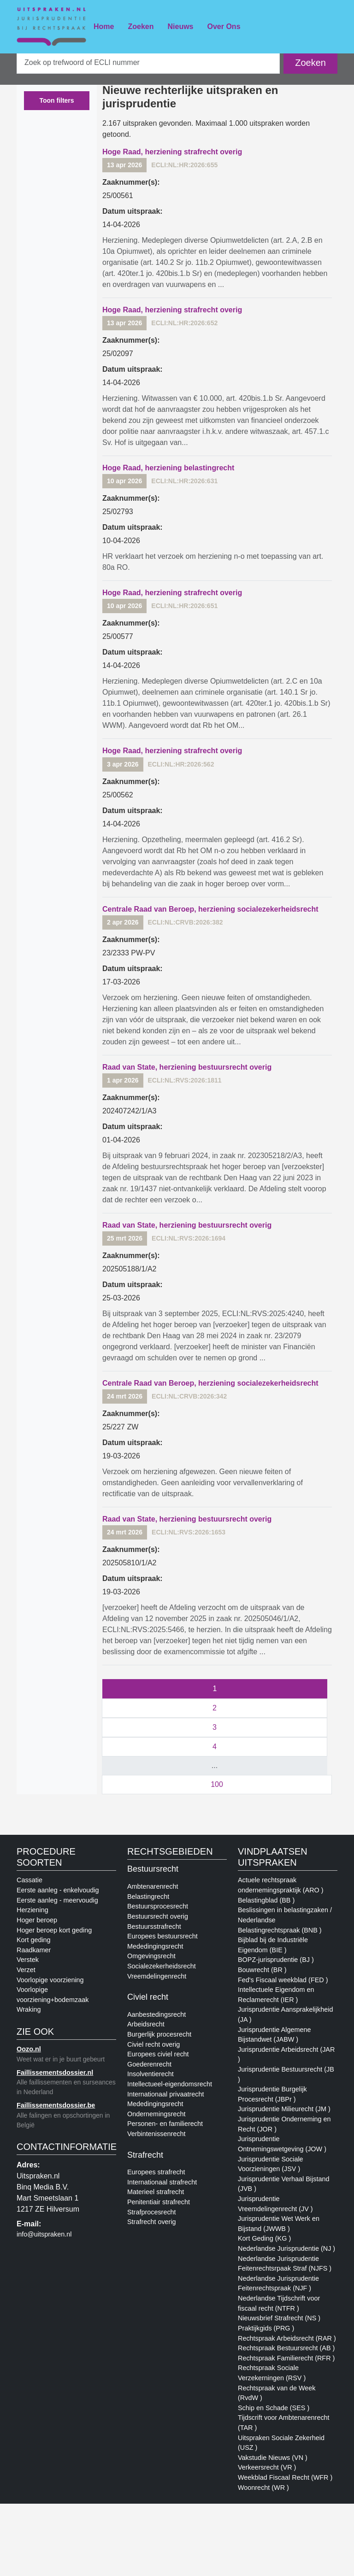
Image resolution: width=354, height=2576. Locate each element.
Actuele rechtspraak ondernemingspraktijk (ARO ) (281, 1885)
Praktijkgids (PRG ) (266, 2328)
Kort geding (34, 1940)
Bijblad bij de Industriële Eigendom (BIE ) (273, 1945)
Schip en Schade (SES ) (273, 2408)
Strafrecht (145, 2155)
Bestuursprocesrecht (157, 1906)
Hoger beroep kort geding (54, 1930)
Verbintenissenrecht (156, 2133)
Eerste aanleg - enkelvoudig (58, 1890)
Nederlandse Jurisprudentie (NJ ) (286, 2248)
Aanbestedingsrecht (156, 2014)
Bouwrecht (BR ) (262, 1969)
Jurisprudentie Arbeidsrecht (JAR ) (286, 2054)
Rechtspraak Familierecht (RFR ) (286, 2358)
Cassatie (29, 1880)
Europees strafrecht (156, 2172)
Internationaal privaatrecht (165, 2094)
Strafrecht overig (151, 2221)
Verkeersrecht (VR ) (267, 2467)
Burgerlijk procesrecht (159, 2034)
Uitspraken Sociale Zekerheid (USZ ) (281, 2443)
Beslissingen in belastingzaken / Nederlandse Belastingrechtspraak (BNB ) (285, 1919)
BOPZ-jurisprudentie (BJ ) (276, 1959)
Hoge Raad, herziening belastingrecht (168, 468)
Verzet (26, 1969)
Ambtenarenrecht (152, 1886)
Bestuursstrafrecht (154, 1926)
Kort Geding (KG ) (264, 2238)
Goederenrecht (149, 2064)
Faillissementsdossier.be (56, 2105)
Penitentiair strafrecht (158, 2202)
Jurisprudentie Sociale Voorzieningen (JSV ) (270, 2164)
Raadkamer (34, 1950)
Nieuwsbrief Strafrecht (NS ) (279, 2318)
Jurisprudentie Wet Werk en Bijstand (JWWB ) (278, 2223)
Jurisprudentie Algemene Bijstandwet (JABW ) (274, 2034)
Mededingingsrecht (155, 1946)
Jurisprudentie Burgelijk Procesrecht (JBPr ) (272, 2094)
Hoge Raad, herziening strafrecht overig (172, 152)
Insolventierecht (150, 2074)
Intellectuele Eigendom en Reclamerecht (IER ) (276, 1994)
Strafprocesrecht (151, 2212)
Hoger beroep (37, 1920)
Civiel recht (147, 1997)
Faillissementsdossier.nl (55, 2072)
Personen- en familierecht (165, 2123)
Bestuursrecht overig (157, 1916)
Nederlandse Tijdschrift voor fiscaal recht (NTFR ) (279, 2303)
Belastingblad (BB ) (266, 1900)
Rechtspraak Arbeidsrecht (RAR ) (287, 2338)
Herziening (32, 1910)
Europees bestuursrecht (162, 1936)
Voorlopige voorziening (50, 1980)
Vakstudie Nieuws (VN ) (272, 2457)
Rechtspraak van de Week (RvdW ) (277, 2393)
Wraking (29, 2009)
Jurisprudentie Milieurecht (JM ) (284, 2109)
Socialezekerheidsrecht (161, 1966)
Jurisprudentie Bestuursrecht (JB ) (286, 2074)
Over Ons (224, 26)
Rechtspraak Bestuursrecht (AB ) (286, 2348)
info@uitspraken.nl (44, 2234)
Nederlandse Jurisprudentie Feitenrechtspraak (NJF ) (278, 2283)
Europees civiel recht (158, 2054)
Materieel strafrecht (155, 2191)
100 (217, 1784)
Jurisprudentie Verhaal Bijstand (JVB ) (283, 2184)
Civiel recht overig (153, 2044)
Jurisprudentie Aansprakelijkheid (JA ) (285, 2014)
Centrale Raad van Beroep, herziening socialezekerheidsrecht (210, 909)
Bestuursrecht (152, 1868)
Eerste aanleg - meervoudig (57, 1900)
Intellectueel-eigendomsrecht (169, 2084)
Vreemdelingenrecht (156, 1976)
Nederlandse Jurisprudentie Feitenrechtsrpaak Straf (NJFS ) (284, 2263)
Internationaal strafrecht (162, 2182)
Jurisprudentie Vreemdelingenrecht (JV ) (275, 2204)
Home (104, 26)
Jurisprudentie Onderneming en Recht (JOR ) (284, 2124)
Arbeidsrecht (146, 2024)
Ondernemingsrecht (156, 2114)
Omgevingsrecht (151, 1956)
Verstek (28, 1959)
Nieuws (180, 26)
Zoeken (140, 26)
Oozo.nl (29, 2049)
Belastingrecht (148, 1896)
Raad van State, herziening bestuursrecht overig (186, 1067)
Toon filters (56, 100)
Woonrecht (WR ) (263, 2487)
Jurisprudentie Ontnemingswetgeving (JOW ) (282, 2144)
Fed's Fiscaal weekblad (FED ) (283, 1980)
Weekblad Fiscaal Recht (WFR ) (285, 2477)
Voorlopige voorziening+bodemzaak (52, 1994)
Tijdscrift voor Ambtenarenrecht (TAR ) (284, 2422)
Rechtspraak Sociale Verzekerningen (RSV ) (272, 2373)
